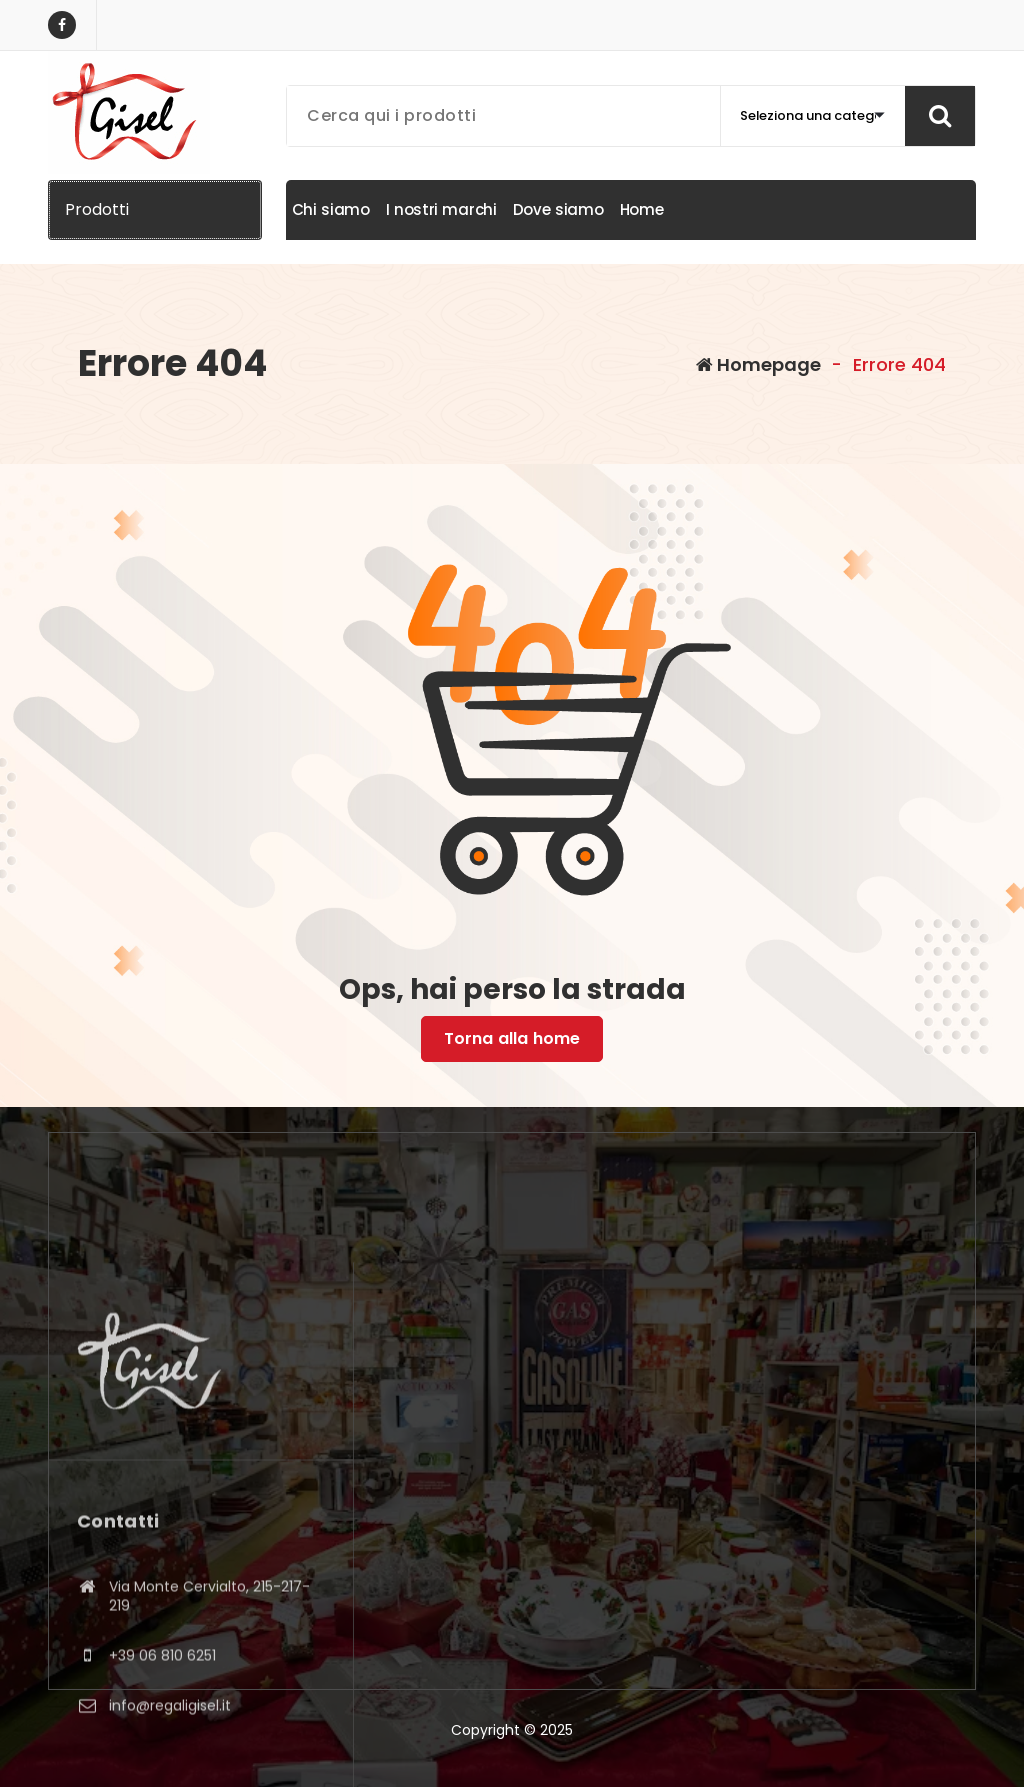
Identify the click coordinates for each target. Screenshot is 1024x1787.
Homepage (758, 364)
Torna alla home (512, 1039)
